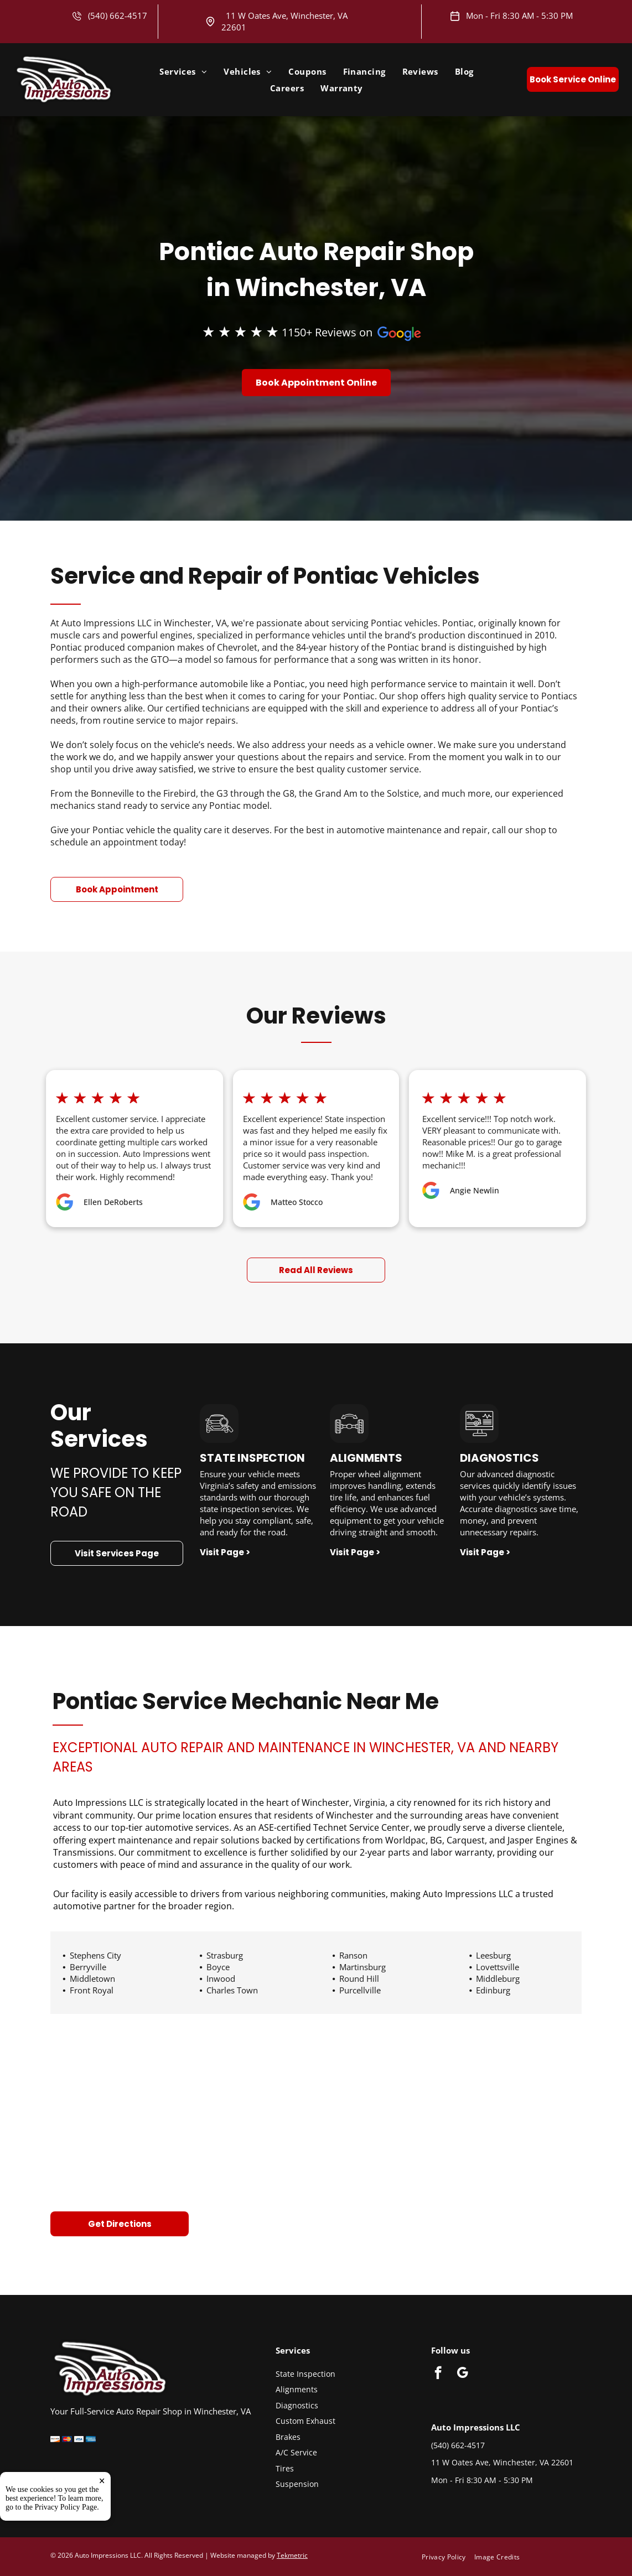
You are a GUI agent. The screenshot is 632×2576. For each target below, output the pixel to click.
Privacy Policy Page (66, 2556)
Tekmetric (292, 2555)
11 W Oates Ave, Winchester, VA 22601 (502, 2462)
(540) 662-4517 (117, 15)
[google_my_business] (462, 2374)
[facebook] (438, 2374)
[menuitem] (183, 71)
